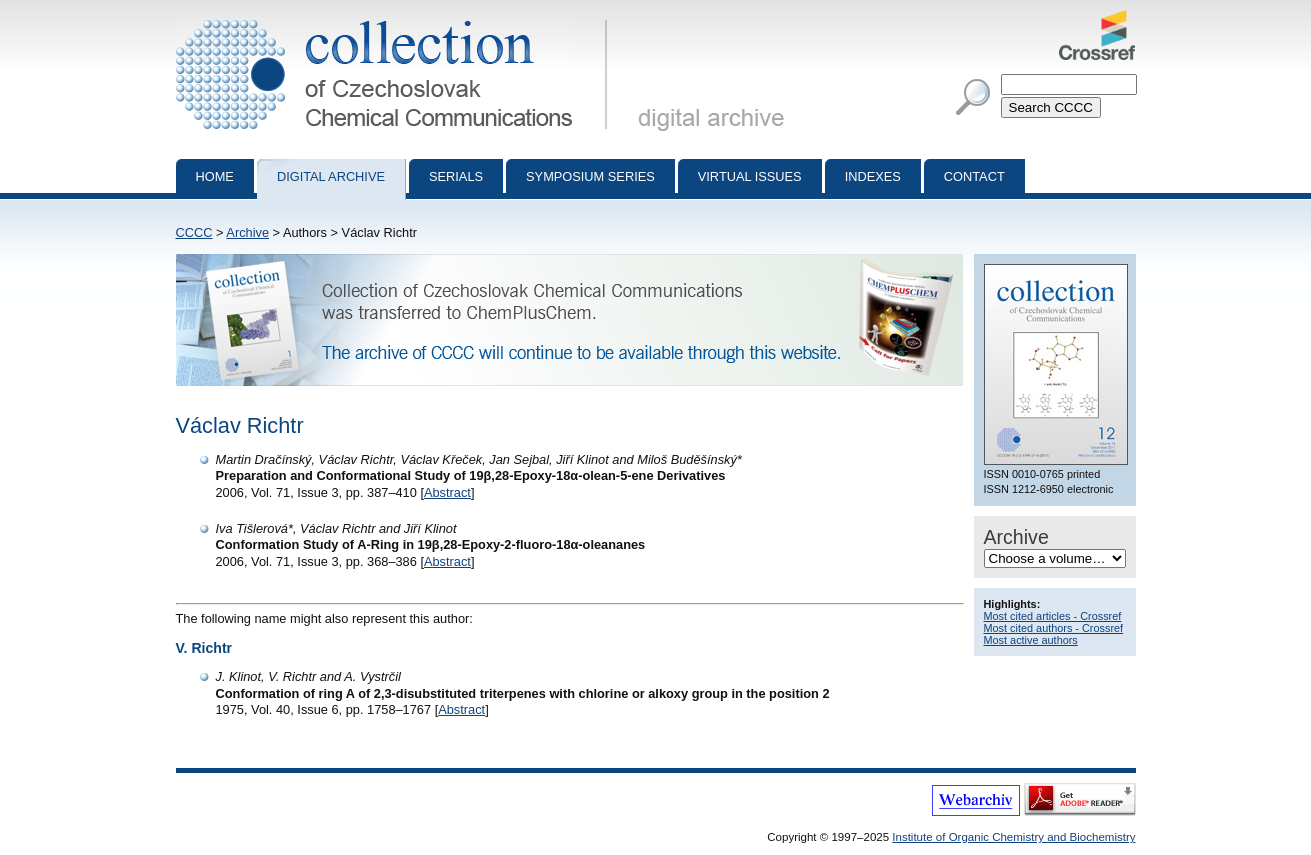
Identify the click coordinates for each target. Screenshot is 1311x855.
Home (215, 176)
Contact (974, 176)
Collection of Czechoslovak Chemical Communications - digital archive (395, 18)
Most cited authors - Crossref (1054, 628)
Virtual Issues (750, 176)
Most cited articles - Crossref (1053, 616)
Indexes (873, 176)
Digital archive (331, 176)
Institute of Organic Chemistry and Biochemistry (1013, 837)
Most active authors (1031, 640)
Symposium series (590, 176)
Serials (456, 176)
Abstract (447, 492)
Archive (247, 232)
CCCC (194, 232)
